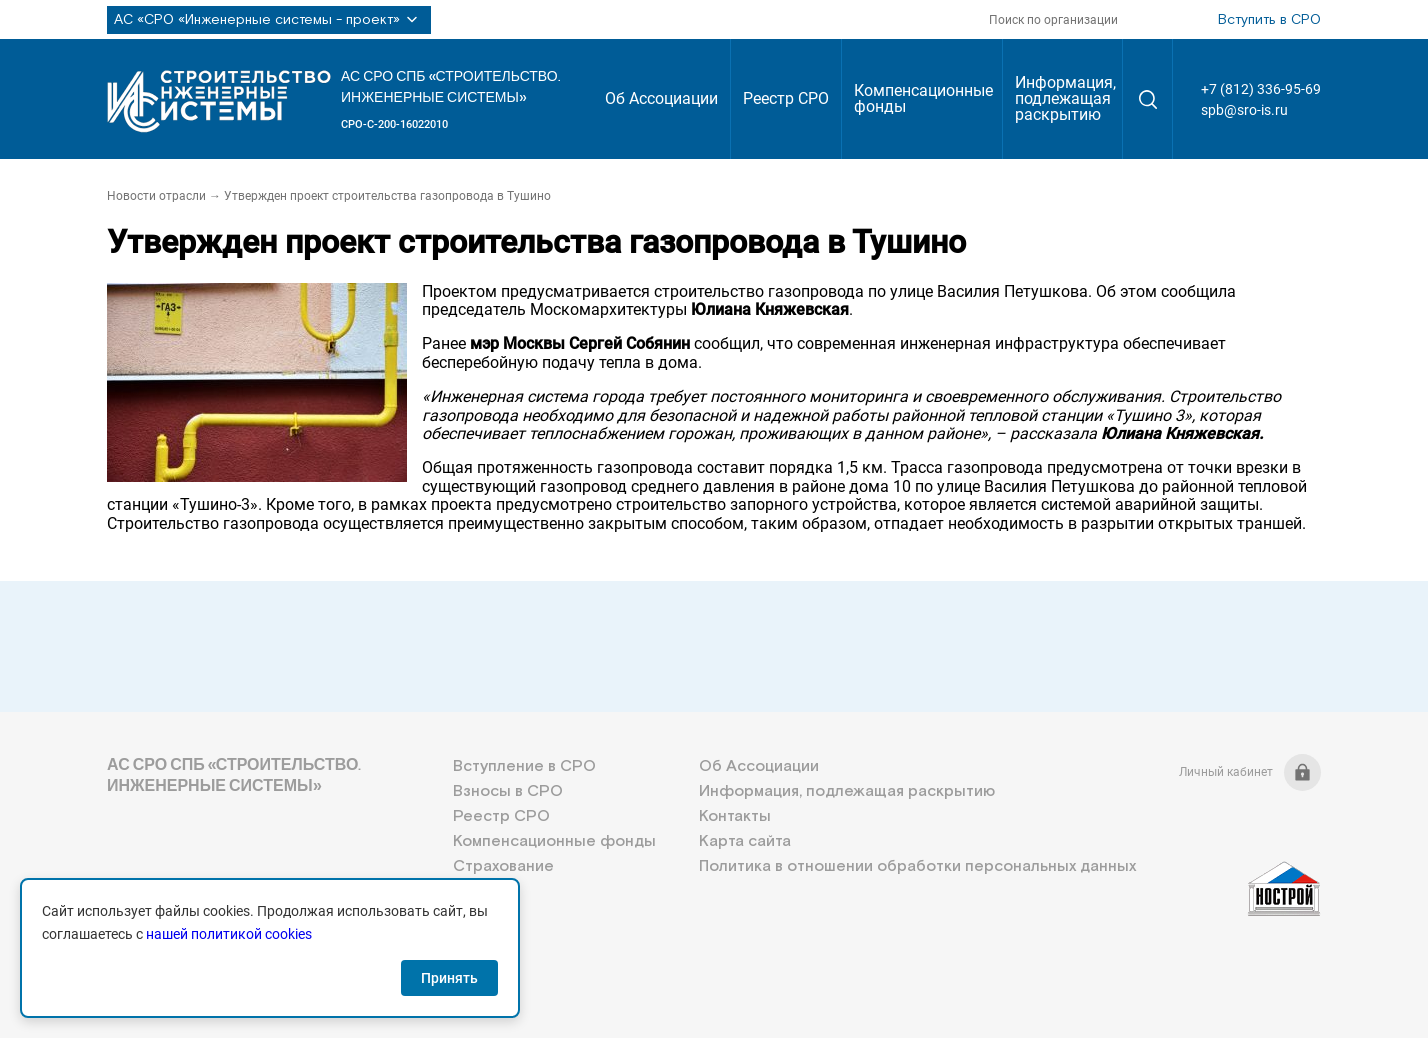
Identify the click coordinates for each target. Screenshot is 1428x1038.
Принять (449, 978)
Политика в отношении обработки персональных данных (917, 866)
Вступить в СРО (1269, 20)
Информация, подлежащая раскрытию (1065, 98)
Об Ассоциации (661, 98)
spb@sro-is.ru (1244, 110)
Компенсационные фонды (923, 98)
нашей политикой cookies (229, 934)
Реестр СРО (786, 98)
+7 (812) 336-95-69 (1261, 89)
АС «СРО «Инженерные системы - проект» (269, 20)
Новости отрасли (156, 196)
